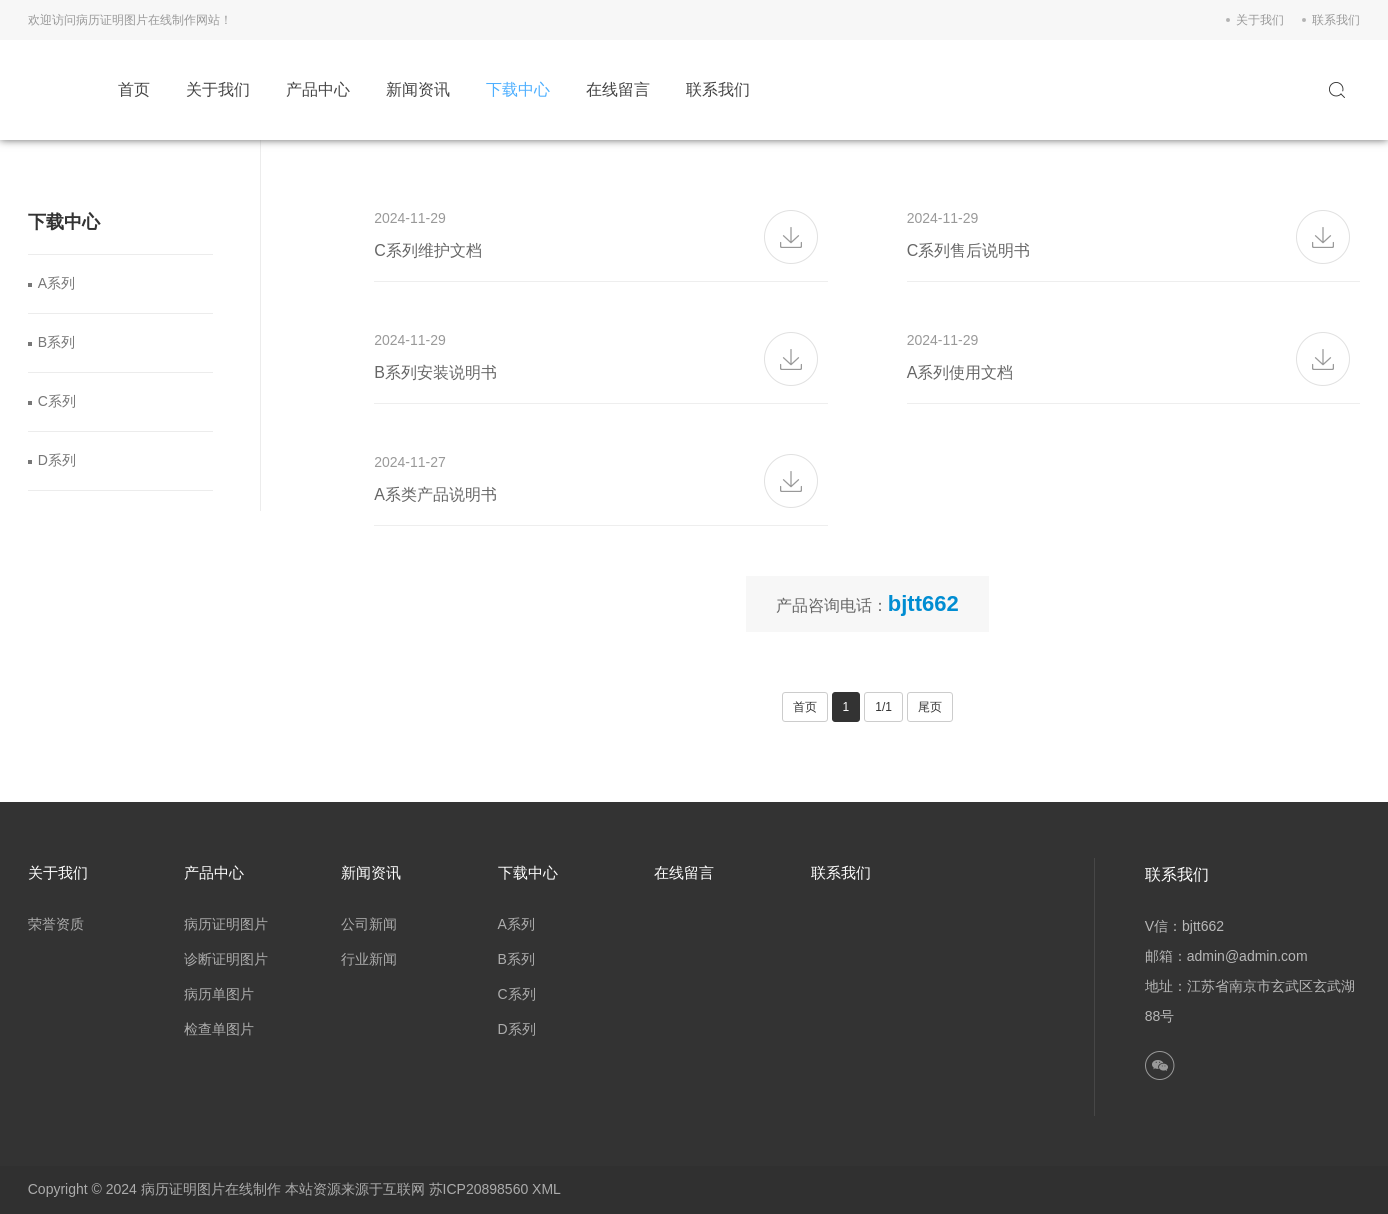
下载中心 (518, 89)
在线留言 (618, 89)
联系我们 (1336, 20)
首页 (134, 89)
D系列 (57, 460)
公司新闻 (369, 924)
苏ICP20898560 (479, 1189)
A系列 (56, 283)
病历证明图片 (226, 924)
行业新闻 (369, 959)
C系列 (57, 401)
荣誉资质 (56, 924)
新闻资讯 (418, 89)
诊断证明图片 (226, 959)
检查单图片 (219, 1029)
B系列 (56, 342)
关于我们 (1260, 20)
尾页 (930, 707)
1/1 (883, 707)
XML (546, 1189)
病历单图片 (219, 994)
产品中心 (318, 89)
